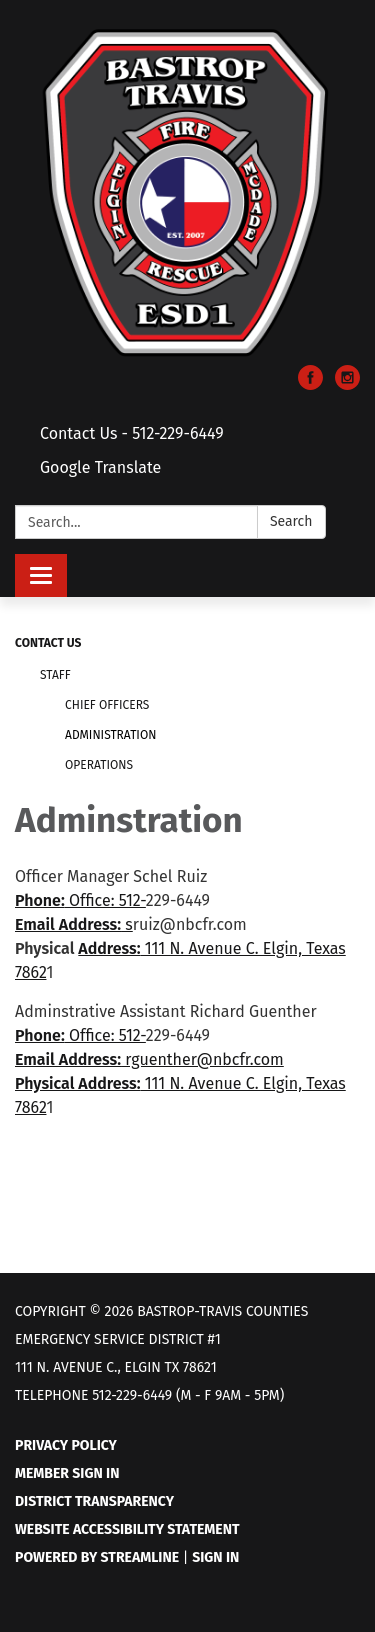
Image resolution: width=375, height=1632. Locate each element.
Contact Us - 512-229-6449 (132, 433)
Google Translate (100, 467)
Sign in (215, 1557)
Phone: (40, 900)
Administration (110, 735)
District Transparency (94, 1501)
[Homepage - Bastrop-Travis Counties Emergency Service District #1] (187, 192)
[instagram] (347, 384)
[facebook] (310, 384)
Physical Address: (78, 1083)
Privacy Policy (66, 1445)
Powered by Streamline (97, 1557)
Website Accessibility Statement (127, 1529)
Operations (99, 765)
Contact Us (48, 643)
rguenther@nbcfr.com (202, 1059)
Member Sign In (67, 1473)
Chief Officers (107, 705)
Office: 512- (105, 900)
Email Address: (68, 924)
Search (291, 521)
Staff (55, 675)
